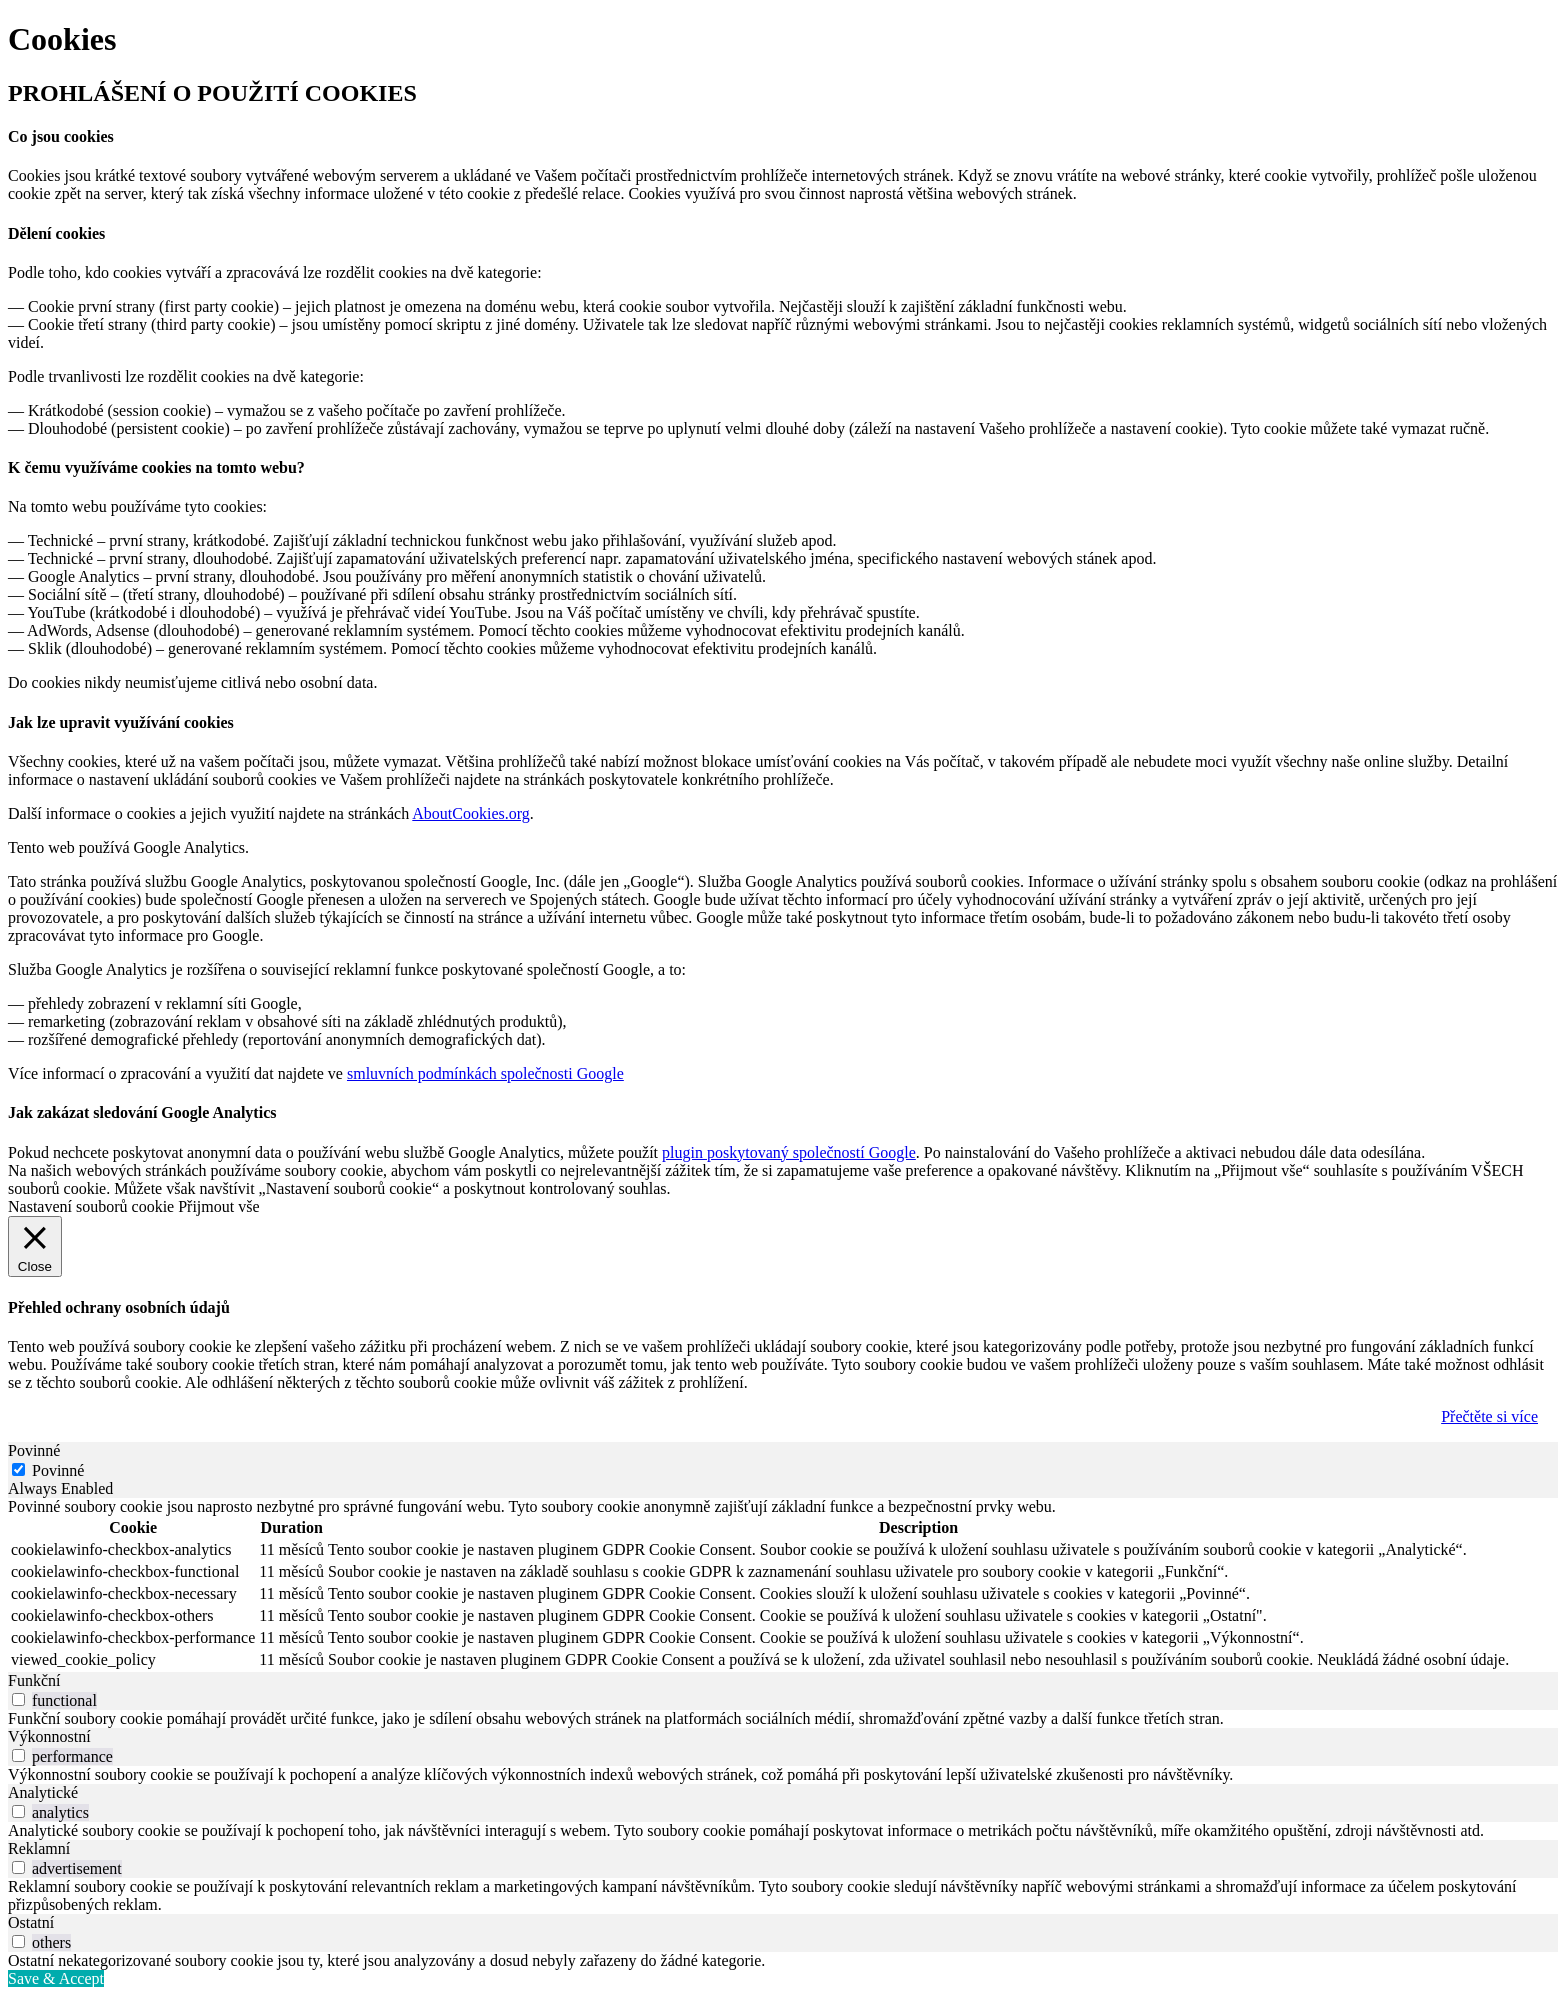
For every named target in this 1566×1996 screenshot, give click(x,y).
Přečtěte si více (1489, 1416)
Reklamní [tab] (39, 1848)
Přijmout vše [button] (218, 1206)
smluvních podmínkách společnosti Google (485, 1073)
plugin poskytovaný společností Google (789, 1152)
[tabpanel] (783, 1585)
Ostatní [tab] (31, 1922)
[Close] (35, 1247)
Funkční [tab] (34, 1680)
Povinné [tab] (34, 1450)
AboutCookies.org (470, 813)
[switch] (18, 1699)
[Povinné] (18, 1469)
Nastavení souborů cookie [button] (91, 1206)
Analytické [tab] (43, 1792)
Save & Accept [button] (56, 1978)
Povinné (58, 1470)
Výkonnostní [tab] (49, 1736)
